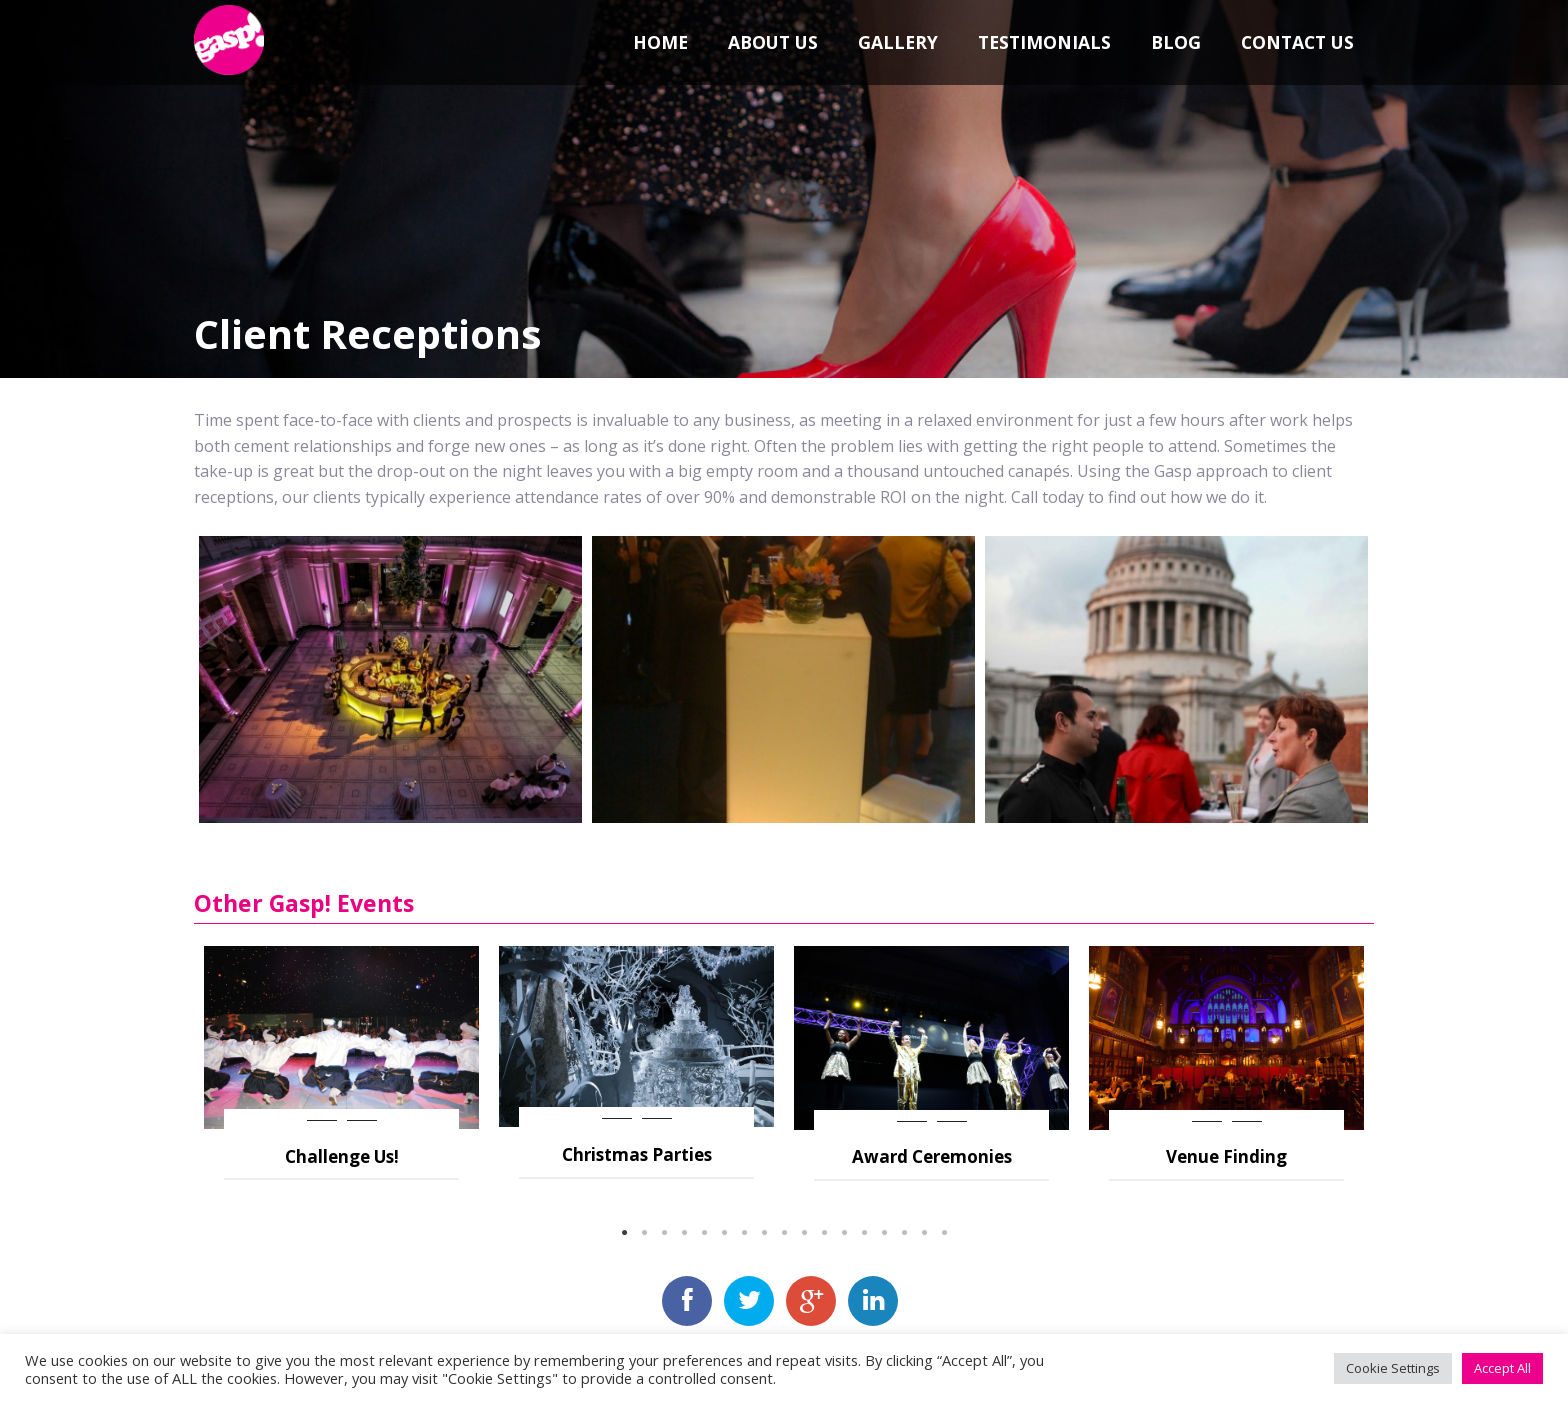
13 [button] (864, 1233)
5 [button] (704, 1233)
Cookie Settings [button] (1393, 1368)
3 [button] (664, 1233)
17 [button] (944, 1233)
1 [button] (624, 1233)
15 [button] (904, 1233)
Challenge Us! (342, 1156)
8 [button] (764, 1233)
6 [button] (724, 1233)
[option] (341, 1063)
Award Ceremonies (932, 1156)
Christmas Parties (637, 1154)
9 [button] (784, 1233)
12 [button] (844, 1233)
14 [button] (884, 1233)
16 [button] (924, 1233)
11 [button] (824, 1233)
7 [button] (744, 1233)
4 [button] (684, 1233)
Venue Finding (1226, 1156)
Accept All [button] (1502, 1368)
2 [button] (644, 1233)
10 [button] (804, 1233)
